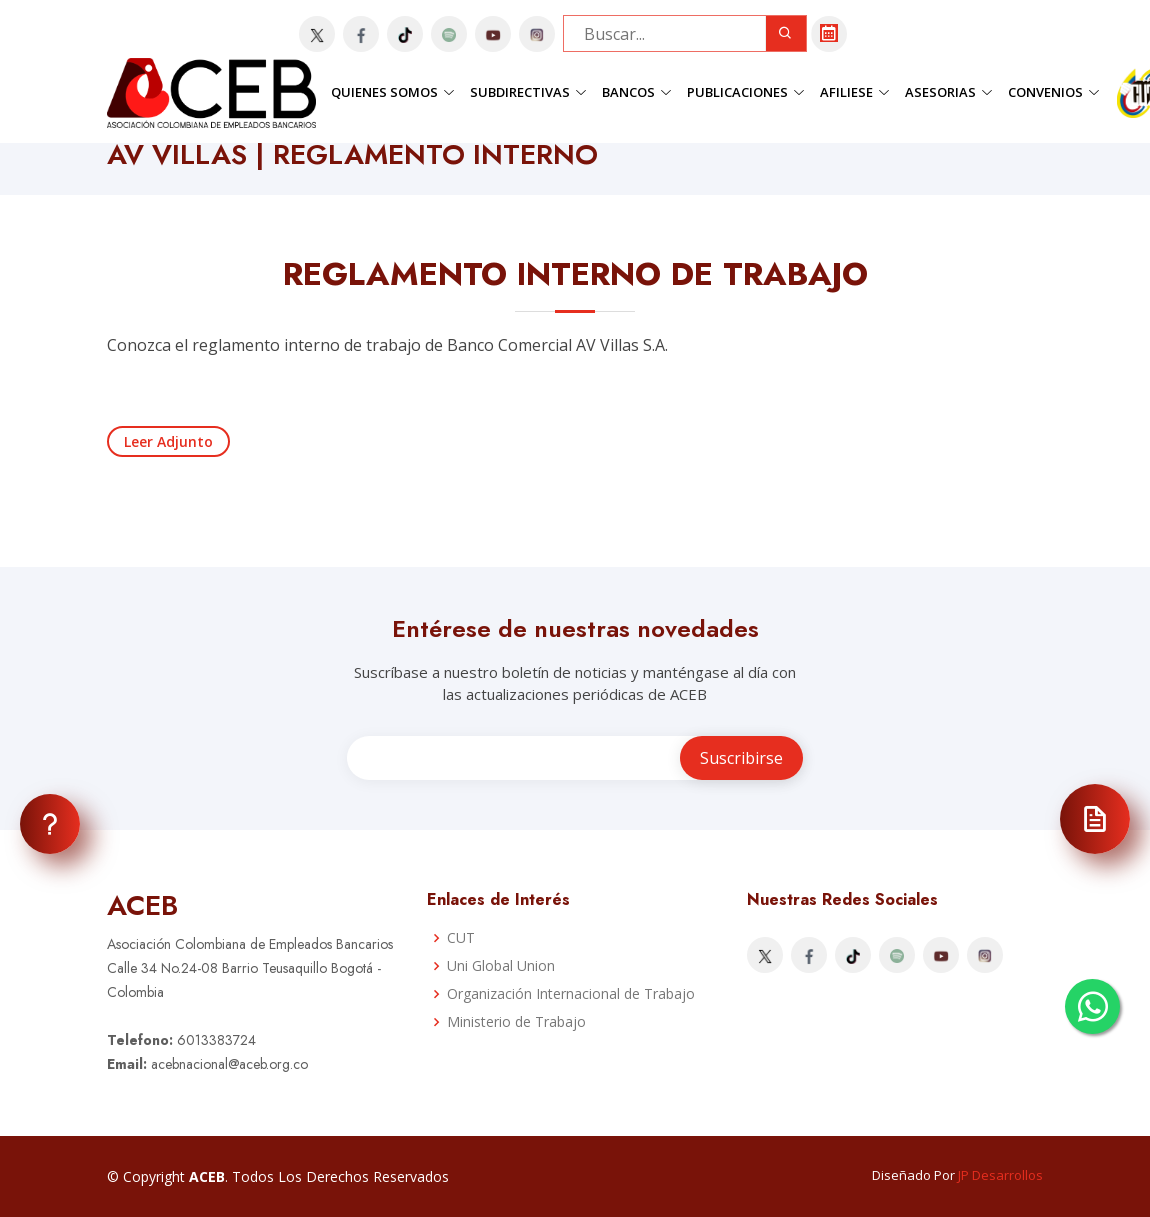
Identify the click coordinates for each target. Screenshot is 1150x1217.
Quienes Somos (393, 92)
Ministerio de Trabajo (516, 1022)
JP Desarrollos (1000, 1175)
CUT (461, 938)
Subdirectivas (528, 92)
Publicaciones (746, 92)
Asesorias (949, 92)
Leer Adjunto (168, 441)
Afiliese (855, 92)
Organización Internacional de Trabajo (571, 994)
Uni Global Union (501, 966)
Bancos (637, 92)
